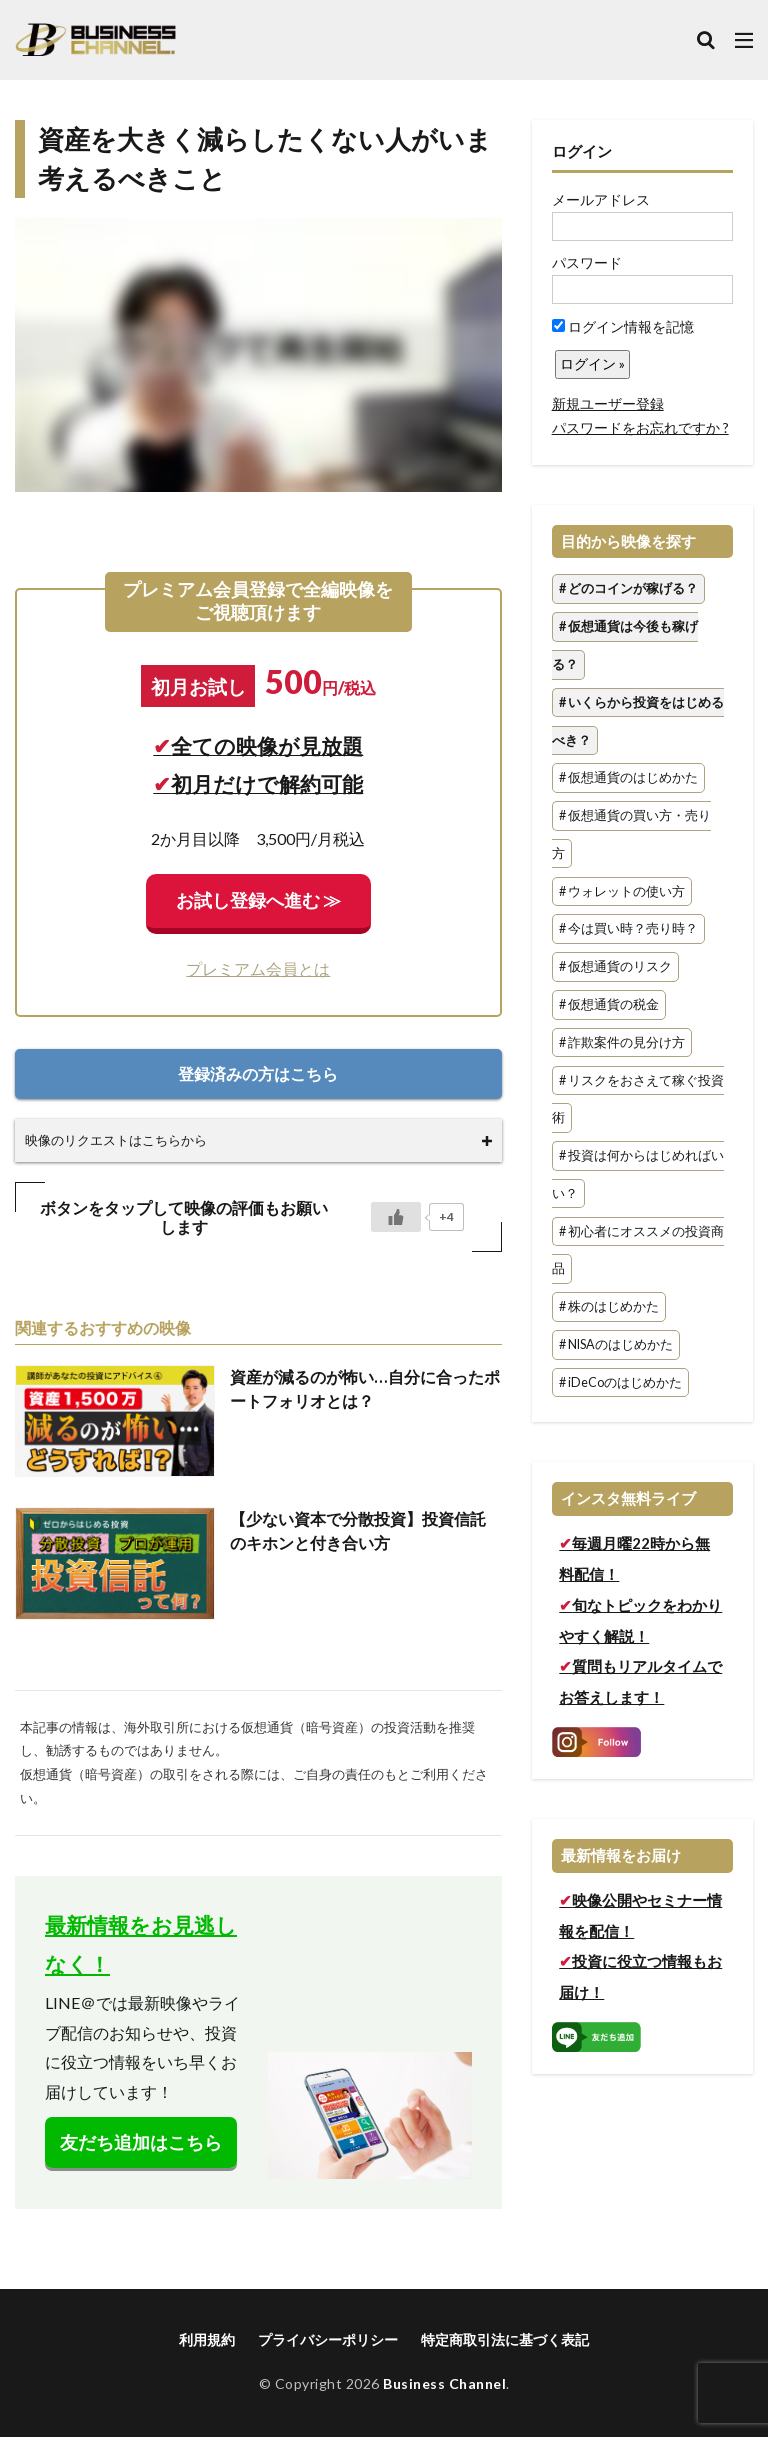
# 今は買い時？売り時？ (628, 929)
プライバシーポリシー (328, 2339)
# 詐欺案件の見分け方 (622, 1042)
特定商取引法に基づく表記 (505, 2339)
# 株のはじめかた (609, 1307)
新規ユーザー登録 (608, 403)
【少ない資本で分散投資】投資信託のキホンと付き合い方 (358, 1530)
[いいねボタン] (396, 1217)
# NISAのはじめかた (616, 1344)
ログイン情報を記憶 (623, 326)
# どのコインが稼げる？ (628, 589)
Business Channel (444, 2383)
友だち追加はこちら (141, 2142)
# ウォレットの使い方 (622, 891)
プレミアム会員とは (258, 968)
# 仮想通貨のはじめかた (628, 778)
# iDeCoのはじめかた (620, 1382)
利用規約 (207, 2339)
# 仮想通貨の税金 (609, 1004)
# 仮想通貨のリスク (615, 967)
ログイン (582, 151)
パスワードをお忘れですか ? (640, 427)
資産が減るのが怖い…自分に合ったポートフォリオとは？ (365, 1388)
